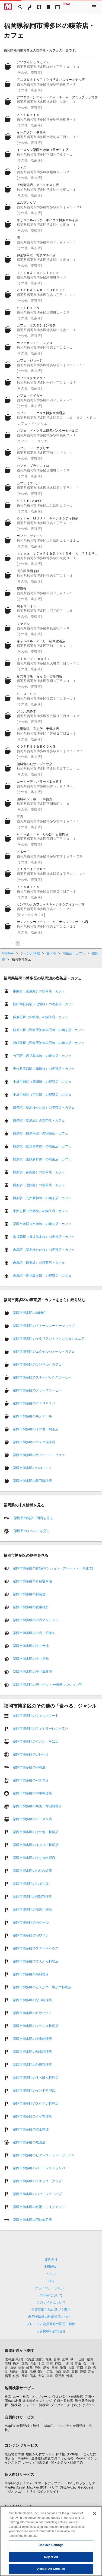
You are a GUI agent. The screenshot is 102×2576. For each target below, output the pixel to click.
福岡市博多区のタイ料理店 (32, 2116)
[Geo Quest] (66, 6)
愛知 (46, 2367)
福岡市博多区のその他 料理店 (35, 1832)
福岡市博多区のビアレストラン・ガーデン (44, 2155)
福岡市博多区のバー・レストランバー (40, 2168)
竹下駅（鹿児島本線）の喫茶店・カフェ (42, 1055)
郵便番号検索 (85, 2401)
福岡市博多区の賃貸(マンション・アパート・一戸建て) (53, 1568)
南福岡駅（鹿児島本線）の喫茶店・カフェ (44, 1236)
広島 (49, 2372)
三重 (54, 2367)
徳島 (66, 2372)
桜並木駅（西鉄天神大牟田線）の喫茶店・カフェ (48, 1030)
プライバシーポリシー (51, 2288)
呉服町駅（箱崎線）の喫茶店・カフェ (40, 1017)
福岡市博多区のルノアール (32, 1416)
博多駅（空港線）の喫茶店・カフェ (39, 1120)
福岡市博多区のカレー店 (31, 1754)
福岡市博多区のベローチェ (32, 1468)
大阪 (71, 2367)
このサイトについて (51, 2302)
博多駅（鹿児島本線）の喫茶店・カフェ (42, 1146)
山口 (58, 2372)
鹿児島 (59, 2376)
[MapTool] (39, 6)
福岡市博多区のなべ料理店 (32, 2000)
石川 (86, 2363)
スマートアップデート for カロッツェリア (65, 2483)
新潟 (69, 2363)
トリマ (53, 2487)
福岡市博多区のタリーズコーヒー (37, 1390)
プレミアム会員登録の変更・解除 (51, 2324)
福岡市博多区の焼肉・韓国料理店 (37, 1806)
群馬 (24, 2363)
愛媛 (83, 2372)
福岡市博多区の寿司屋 (29, 1767)
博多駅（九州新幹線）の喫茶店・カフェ (42, 1198)
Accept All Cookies (51, 2571)
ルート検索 (21, 2396)
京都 (79, 2367)
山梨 (13, 2367)
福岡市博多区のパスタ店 (31, 1780)
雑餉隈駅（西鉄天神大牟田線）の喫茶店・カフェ (48, 1042)
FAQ (51, 2281)
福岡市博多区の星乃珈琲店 (32, 1481)
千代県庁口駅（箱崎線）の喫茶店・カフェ (44, 1068)
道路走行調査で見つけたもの (52, 2458)
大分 (41, 2376)
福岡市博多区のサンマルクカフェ (37, 1364)
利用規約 (51, 2266)
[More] (94, 7)
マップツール (41, 2396)
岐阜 (29, 2367)
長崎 (24, 2376)
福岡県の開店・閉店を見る (33, 1518)
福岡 (8, 2376)
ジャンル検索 (30, 953)
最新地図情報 (14, 2454)
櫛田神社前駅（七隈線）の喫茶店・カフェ (44, 1004)
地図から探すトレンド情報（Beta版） (53, 2454)
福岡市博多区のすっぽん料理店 (35, 2077)
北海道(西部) (34, 2359)
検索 (8, 2396)
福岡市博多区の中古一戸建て (34, 1633)
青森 (48, 2359)
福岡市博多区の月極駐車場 (32, 1581)
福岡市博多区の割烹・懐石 (32, 1909)
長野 (21, 2367)
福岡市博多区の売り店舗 (31, 1658)
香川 (74, 2372)
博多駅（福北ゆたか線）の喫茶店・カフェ (44, 1107)
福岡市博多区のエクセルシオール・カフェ (44, 1351)
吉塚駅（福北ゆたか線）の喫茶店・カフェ (44, 1249)
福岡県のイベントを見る (31, 1531)
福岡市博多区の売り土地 (31, 1645)
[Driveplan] (57, 6)
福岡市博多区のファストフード (35, 1715)
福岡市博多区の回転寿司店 (32, 2219)
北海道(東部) (14, 2359)
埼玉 (33, 2363)
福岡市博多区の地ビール (31, 1922)
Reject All (51, 2559)
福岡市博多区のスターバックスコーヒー (42, 1377)
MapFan (8, 953)
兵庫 (88, 2367)
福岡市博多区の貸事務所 (31, 1607)
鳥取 (24, 2372)
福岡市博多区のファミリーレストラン (40, 1728)
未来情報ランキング (37, 2401)
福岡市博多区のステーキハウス (35, 1948)
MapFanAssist (15, 2487)
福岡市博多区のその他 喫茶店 (35, 1429)
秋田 (73, 2359)
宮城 (65, 2359)
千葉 (41, 2363)
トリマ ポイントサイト (42, 2491)
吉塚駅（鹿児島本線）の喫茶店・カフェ (42, 1275)
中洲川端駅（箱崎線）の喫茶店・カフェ (42, 1081)
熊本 (33, 2376)
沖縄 (69, 2376)
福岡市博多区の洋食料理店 (32, 2038)
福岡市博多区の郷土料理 (31, 2129)
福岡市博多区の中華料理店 (32, 1793)
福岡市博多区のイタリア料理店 (35, 1844)
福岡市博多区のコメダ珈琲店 (34, 1442)
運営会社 (51, 2259)
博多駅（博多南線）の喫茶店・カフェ (40, 1133)
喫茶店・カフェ (74, 953)
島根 (33, 2372)
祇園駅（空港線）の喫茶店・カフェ (39, 991)
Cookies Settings (51, 2547)
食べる (51, 953)
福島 (90, 2359)
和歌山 (14, 2372)
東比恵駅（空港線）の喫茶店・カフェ (40, 1211)
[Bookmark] (48, 6)
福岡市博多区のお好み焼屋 (32, 1870)
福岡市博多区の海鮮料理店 (32, 1896)
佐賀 (16, 2376)
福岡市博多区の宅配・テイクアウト (39, 2206)
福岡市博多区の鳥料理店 (31, 1974)
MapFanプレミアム (19, 2483)
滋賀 (63, 2367)
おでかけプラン (83, 2405)
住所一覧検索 (63, 2401)
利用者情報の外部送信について (51, 2317)
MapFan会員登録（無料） (23, 2426)
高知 (91, 2372)
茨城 (8, 2363)
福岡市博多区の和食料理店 (32, 2051)
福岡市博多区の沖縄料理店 (32, 2064)
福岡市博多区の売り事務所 (32, 1671)
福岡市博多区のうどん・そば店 (35, 1741)
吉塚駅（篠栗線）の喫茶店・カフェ (39, 1262)
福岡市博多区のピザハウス (32, 2013)
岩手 (57, 2359)
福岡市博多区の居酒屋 (29, 2142)
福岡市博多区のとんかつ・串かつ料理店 (42, 1987)
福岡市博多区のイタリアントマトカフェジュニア (48, 1338)
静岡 (38, 2367)
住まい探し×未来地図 (67, 2396)
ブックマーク (60, 2405)
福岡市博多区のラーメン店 (32, 1819)
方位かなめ (68, 2487)
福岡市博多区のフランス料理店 (35, 2025)
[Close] (94, 2515)
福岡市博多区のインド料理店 (34, 2090)
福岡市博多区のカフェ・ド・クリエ (39, 1455)
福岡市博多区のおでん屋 (31, 1883)
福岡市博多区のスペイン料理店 (35, 2103)
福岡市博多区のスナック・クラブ (37, 2181)
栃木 (16, 2363)
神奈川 (59, 2363)
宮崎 (49, 2376)
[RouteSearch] (29, 6)
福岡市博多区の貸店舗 (29, 1594)
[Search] (20, 6)
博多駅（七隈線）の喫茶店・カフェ (39, 1185)
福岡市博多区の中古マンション (35, 1620)
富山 (78, 2363)
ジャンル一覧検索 (36, 2405)
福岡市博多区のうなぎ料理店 (34, 1857)
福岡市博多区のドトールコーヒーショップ (44, 1325)
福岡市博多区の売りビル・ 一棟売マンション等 (47, 1684)
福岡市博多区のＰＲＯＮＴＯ (34, 1403)
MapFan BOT (37, 2487)
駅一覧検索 (13, 2405)
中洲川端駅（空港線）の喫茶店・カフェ (42, 1094)
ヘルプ (51, 2274)
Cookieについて (51, 2295)
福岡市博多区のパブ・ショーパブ (37, 2194)
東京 (49, 2363)
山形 (82, 2359)
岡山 (41, 2372)
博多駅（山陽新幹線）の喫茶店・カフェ (42, 1159)
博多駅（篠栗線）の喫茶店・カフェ (39, 1172)
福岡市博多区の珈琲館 (29, 1313)
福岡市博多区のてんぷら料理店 (35, 1961)
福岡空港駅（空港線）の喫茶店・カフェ (42, 1223)
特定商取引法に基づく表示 (51, 2309)
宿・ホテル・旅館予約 (67, 2462)
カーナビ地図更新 (36, 2462)
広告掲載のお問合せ (51, 2331)
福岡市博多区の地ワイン (31, 1935)
